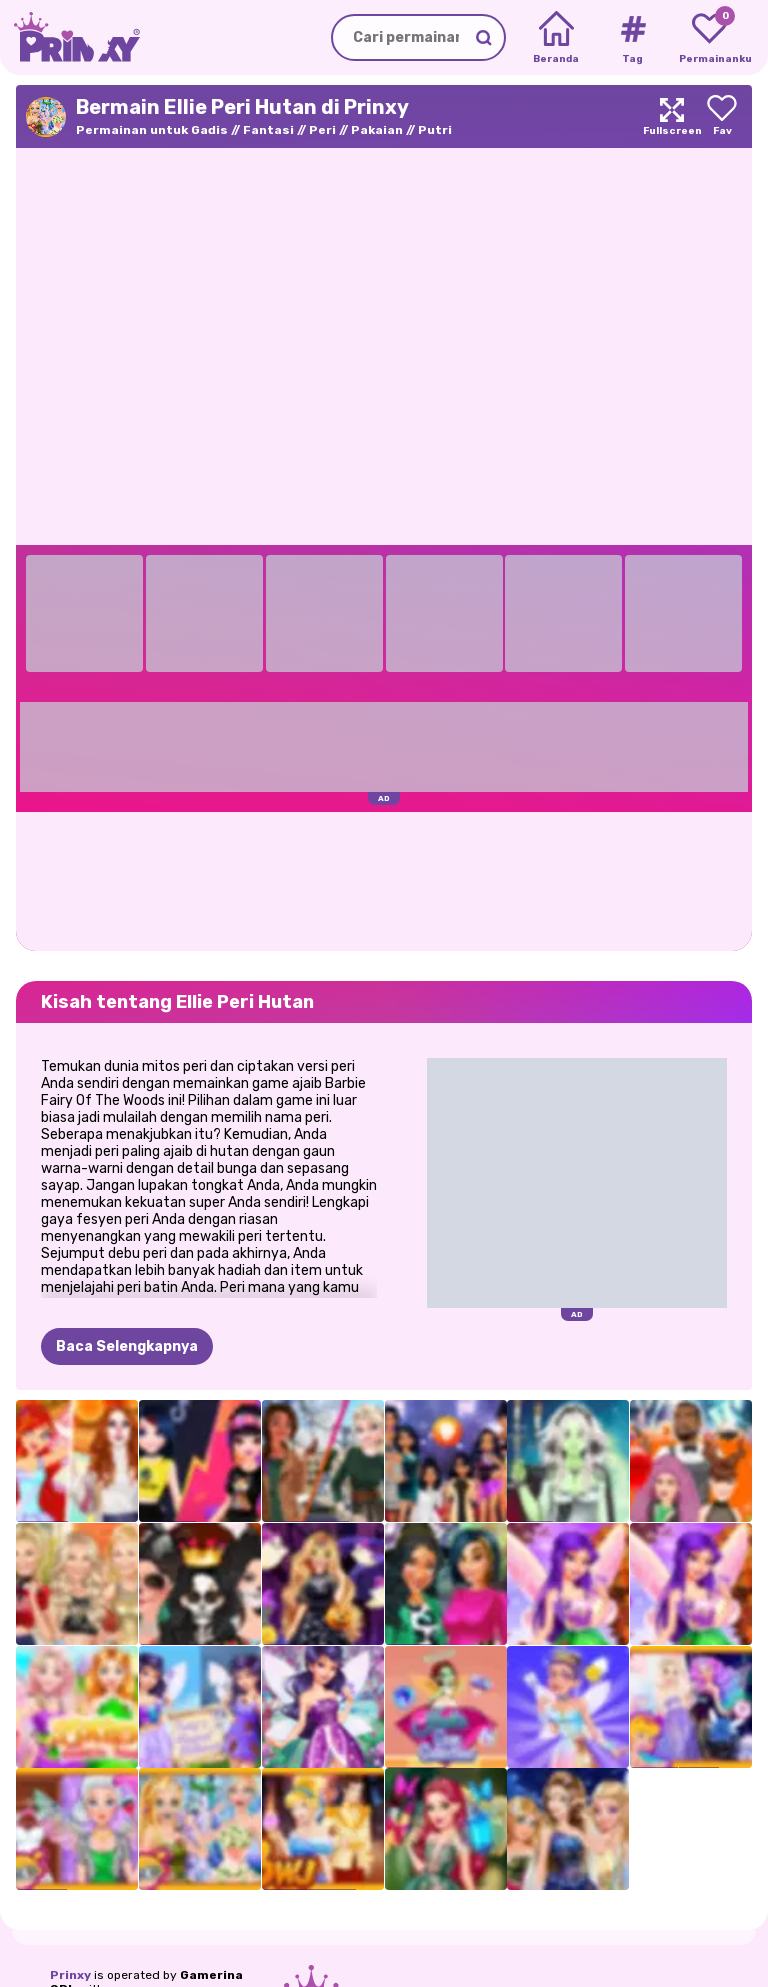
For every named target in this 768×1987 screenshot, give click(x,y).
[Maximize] (672, 116)
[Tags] (632, 38)
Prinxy (70, 1975)
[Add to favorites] (722, 116)
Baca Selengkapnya (127, 1346)
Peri (322, 130)
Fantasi (268, 130)
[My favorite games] (709, 38)
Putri (435, 130)
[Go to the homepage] (70, 37)
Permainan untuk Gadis (152, 130)
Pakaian (377, 130)
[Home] (556, 38)
